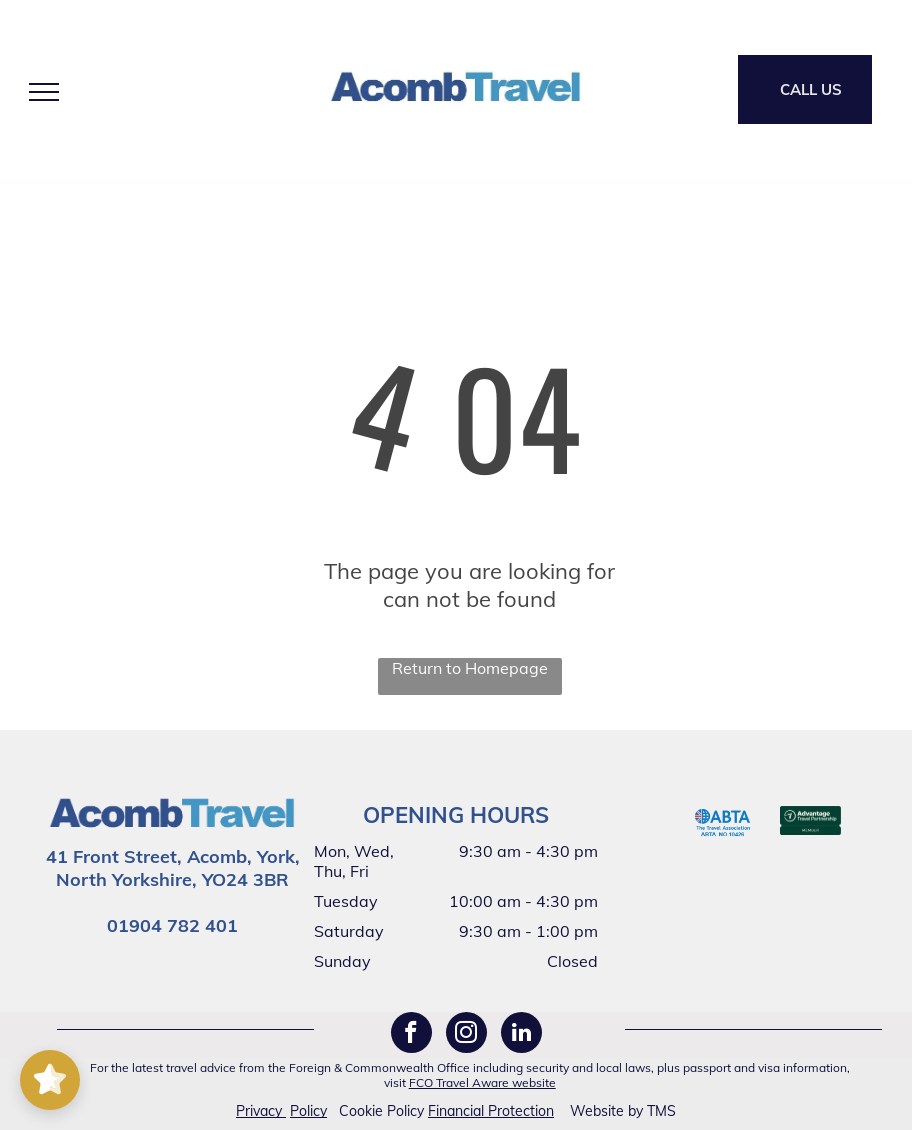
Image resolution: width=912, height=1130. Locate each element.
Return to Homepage (470, 668)
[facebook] (411, 1035)
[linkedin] (521, 1035)
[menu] (44, 92)
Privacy (259, 1111)
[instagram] (466, 1035)
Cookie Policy (381, 1111)
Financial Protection (491, 1111)
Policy (308, 1111)
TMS (661, 1111)
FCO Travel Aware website (482, 1082)
